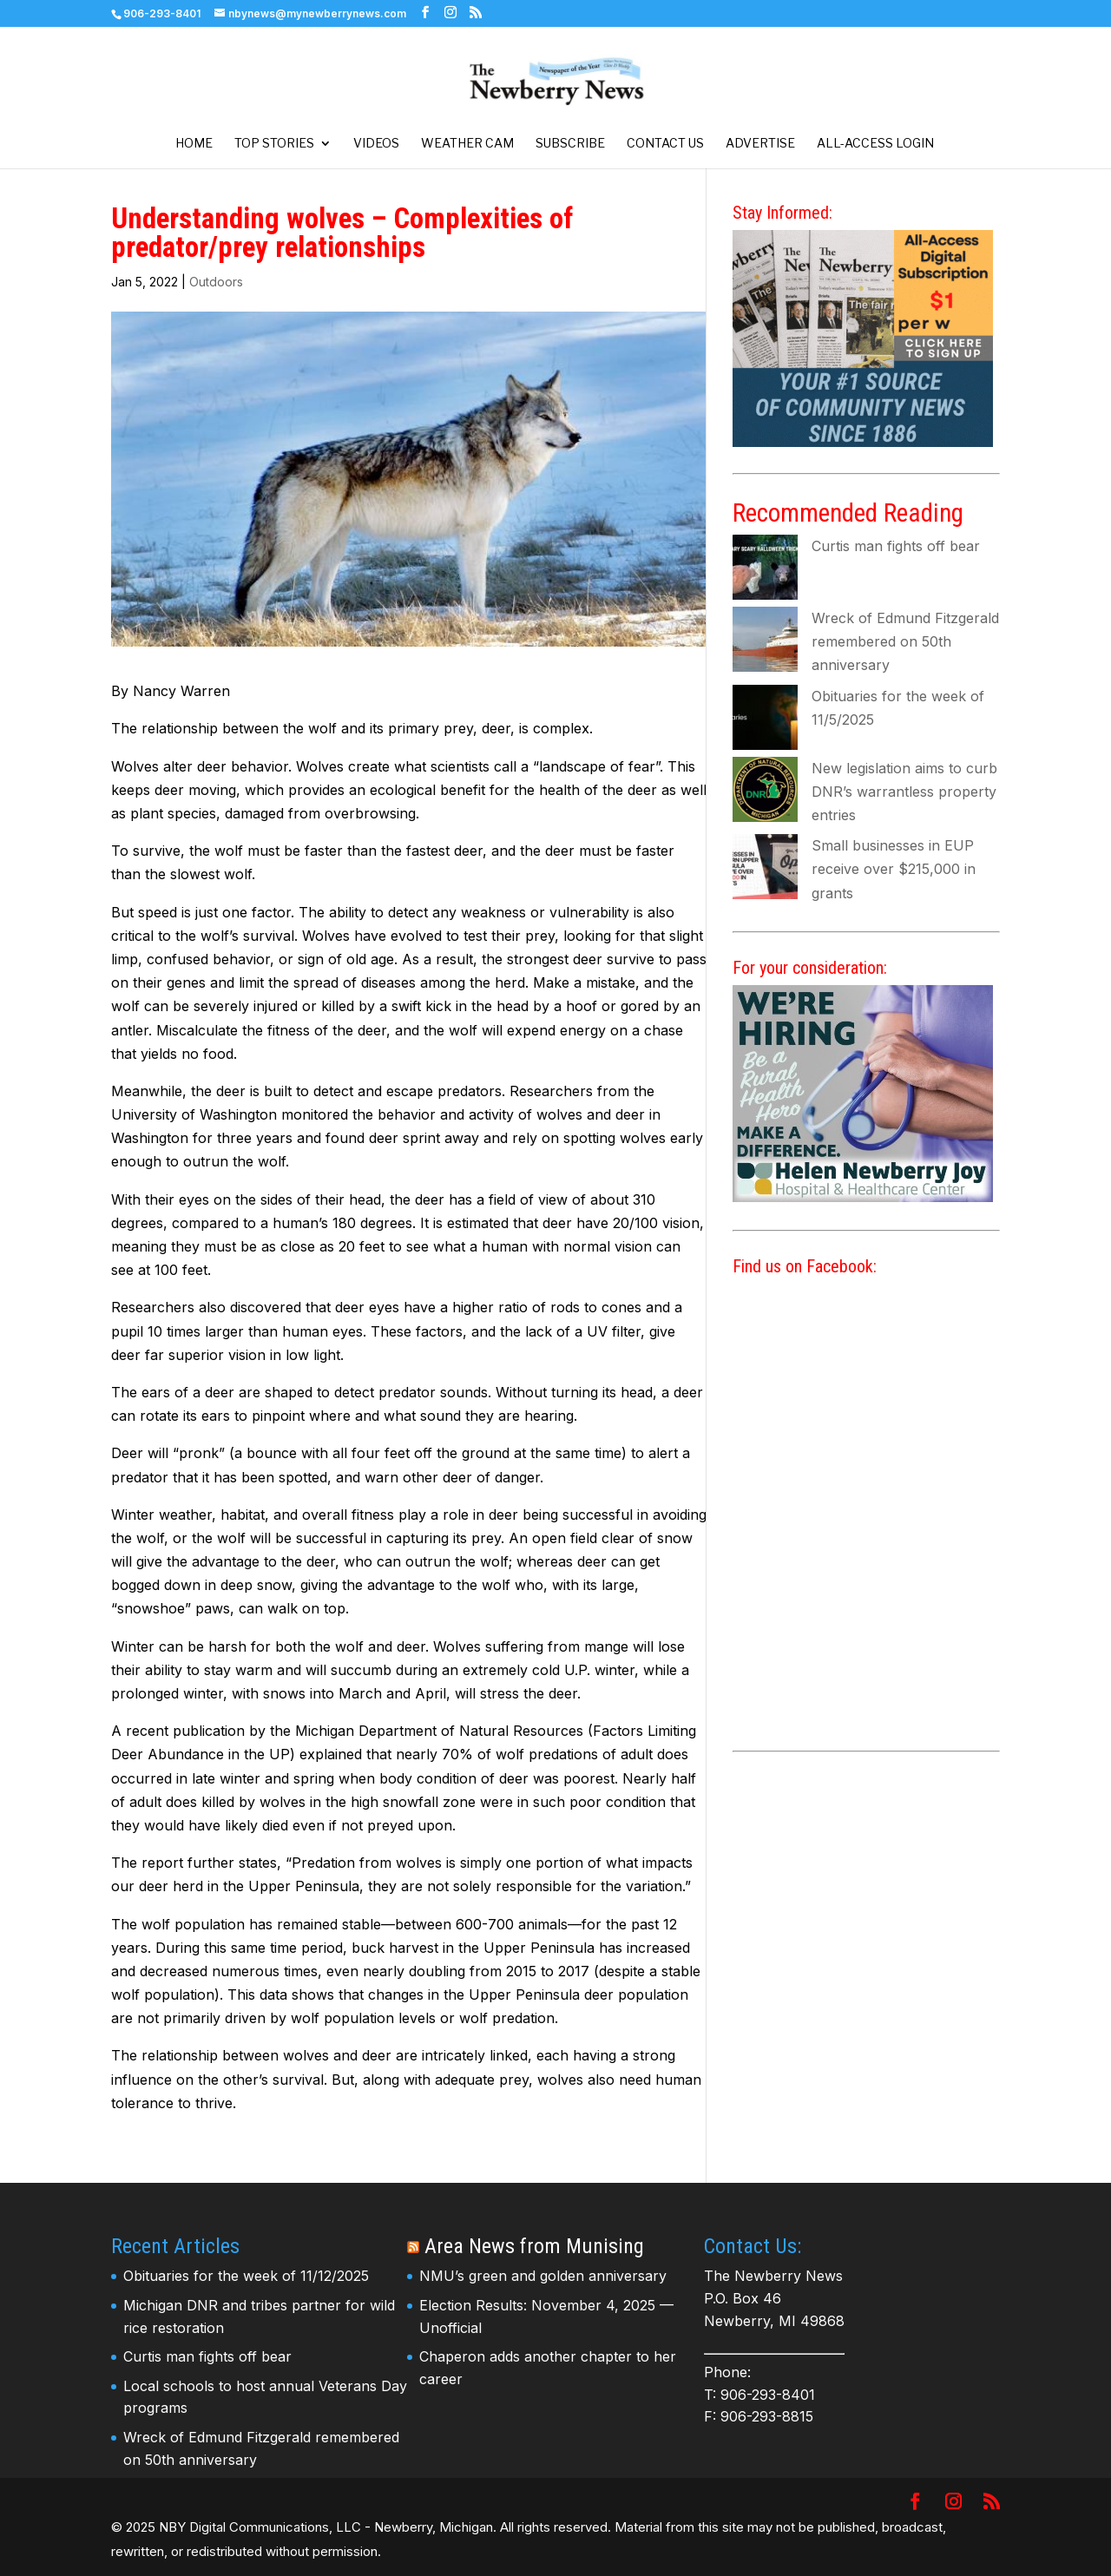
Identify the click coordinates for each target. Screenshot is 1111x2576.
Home (194, 143)
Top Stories (274, 143)
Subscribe (570, 143)
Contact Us (665, 143)
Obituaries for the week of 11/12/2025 (246, 2275)
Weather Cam (467, 143)
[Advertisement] (866, 1886)
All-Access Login (875, 143)
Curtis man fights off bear (896, 546)
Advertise (760, 143)
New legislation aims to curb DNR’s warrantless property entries (904, 791)
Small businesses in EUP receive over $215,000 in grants (894, 869)
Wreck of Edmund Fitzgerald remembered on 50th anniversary (905, 641)
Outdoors (216, 281)
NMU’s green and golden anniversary (543, 2275)
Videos (376, 143)
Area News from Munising (534, 2246)
